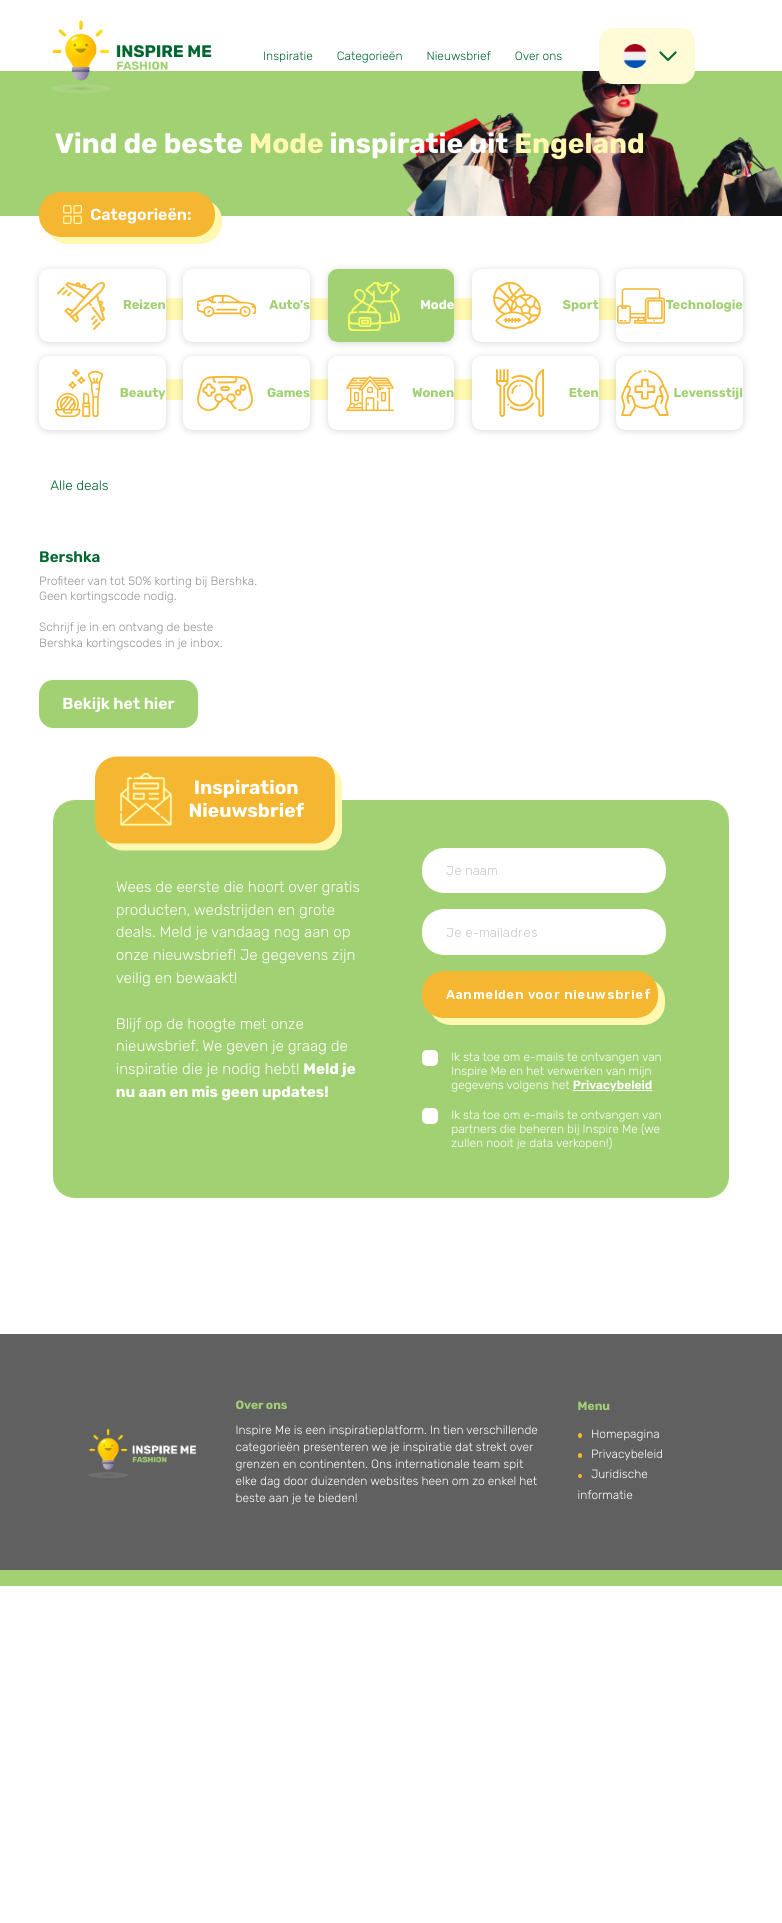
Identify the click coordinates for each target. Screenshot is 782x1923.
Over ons (538, 56)
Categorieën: (140, 214)
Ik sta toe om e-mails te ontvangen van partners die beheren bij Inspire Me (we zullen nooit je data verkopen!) (556, 1129)
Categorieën (370, 56)
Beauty (143, 393)
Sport (580, 305)
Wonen (433, 393)
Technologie (704, 305)
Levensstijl (708, 393)
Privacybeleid (613, 1085)
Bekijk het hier (118, 703)
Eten (584, 393)
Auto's (289, 305)
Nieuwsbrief (458, 56)
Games (288, 393)
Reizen (144, 305)
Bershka (69, 557)
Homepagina (625, 1434)
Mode (437, 305)
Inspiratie (288, 56)
